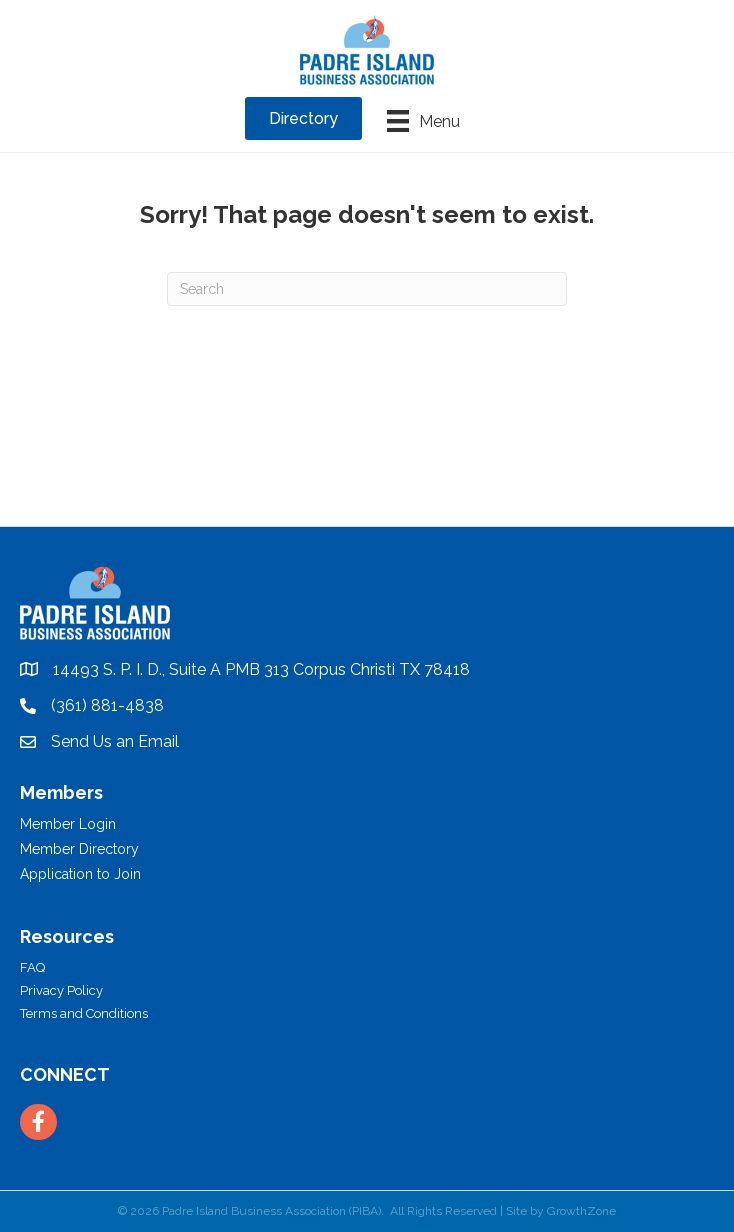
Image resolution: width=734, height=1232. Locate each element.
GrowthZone (581, 1211)
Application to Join (80, 874)
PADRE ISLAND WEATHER (367, 451)
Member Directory (79, 849)
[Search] (367, 289)
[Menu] (423, 121)
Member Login (68, 824)
